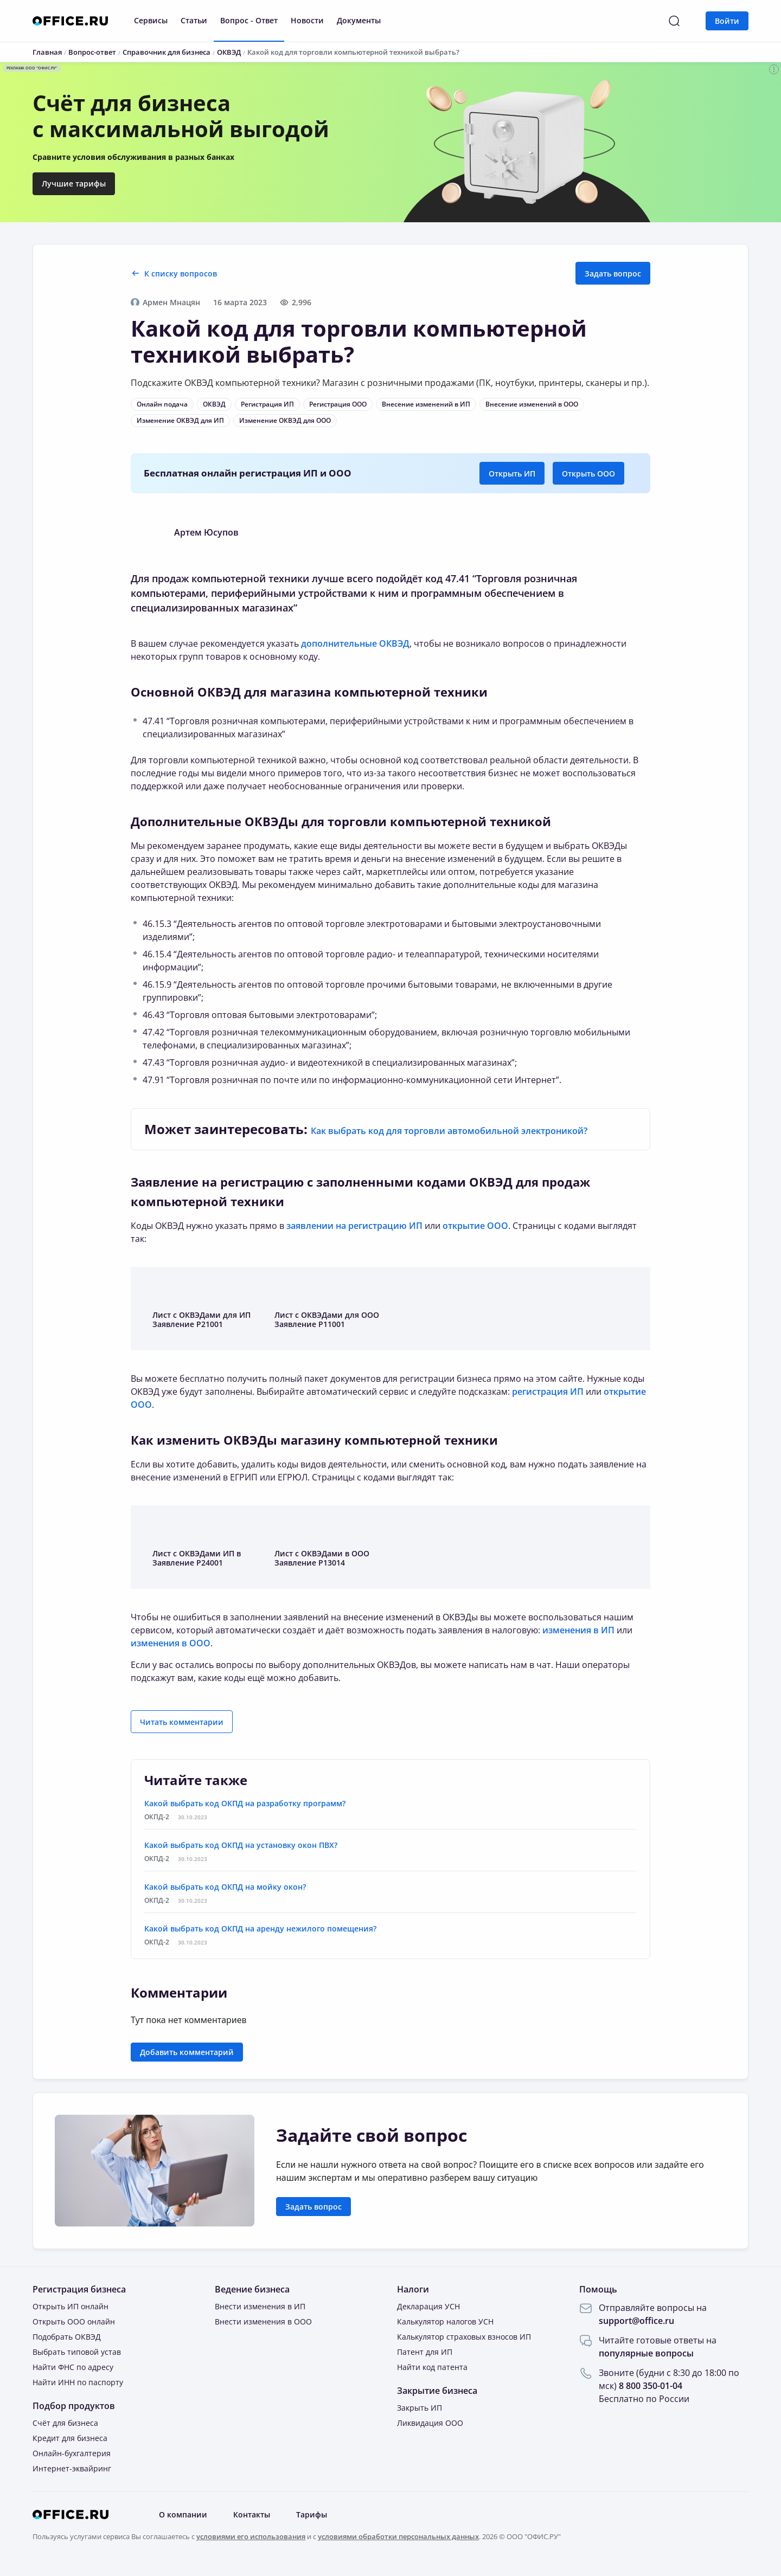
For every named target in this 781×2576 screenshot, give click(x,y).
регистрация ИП (548, 1392)
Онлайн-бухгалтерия (72, 2453)
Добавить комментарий (187, 2052)
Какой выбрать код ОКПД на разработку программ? (244, 1803)
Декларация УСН (428, 2306)
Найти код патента (432, 2367)
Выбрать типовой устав (77, 2352)
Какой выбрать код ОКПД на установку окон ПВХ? (240, 1845)
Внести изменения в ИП (260, 2306)
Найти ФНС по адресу (73, 2367)
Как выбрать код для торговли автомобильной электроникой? (449, 1131)
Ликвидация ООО (430, 2423)
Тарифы (311, 2514)
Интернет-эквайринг (72, 2468)
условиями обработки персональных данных (398, 2536)
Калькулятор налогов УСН (445, 2321)
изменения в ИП (578, 1630)
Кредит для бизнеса (70, 2438)
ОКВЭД (214, 404)
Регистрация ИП (267, 404)
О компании (183, 2514)
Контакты (251, 2514)
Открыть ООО (588, 473)
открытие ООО (475, 1226)
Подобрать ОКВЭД (67, 2337)
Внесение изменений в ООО (531, 404)
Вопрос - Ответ (249, 20)
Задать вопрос (613, 273)
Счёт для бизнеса (65, 2423)
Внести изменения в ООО (263, 2321)
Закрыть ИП (419, 2408)
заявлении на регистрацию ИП (354, 1226)
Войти (727, 21)
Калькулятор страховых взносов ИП (464, 2337)
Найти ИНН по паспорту (78, 2382)
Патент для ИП (424, 2352)
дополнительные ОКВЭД (355, 643)
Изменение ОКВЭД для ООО (285, 420)
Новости (307, 20)
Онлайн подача (162, 404)
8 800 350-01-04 (650, 2386)
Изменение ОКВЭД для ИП (180, 420)
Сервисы (151, 20)
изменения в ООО (170, 1643)
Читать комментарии (181, 1722)
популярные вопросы (646, 2353)
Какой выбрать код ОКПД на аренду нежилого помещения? (260, 1928)
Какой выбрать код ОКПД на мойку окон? (225, 1887)
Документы (359, 20)
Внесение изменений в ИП (426, 404)
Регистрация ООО (338, 404)
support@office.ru (636, 2321)
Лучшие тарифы (74, 183)
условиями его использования (250, 2536)
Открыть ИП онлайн (70, 2306)
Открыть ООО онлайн (74, 2321)
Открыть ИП (512, 473)
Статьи (194, 20)
